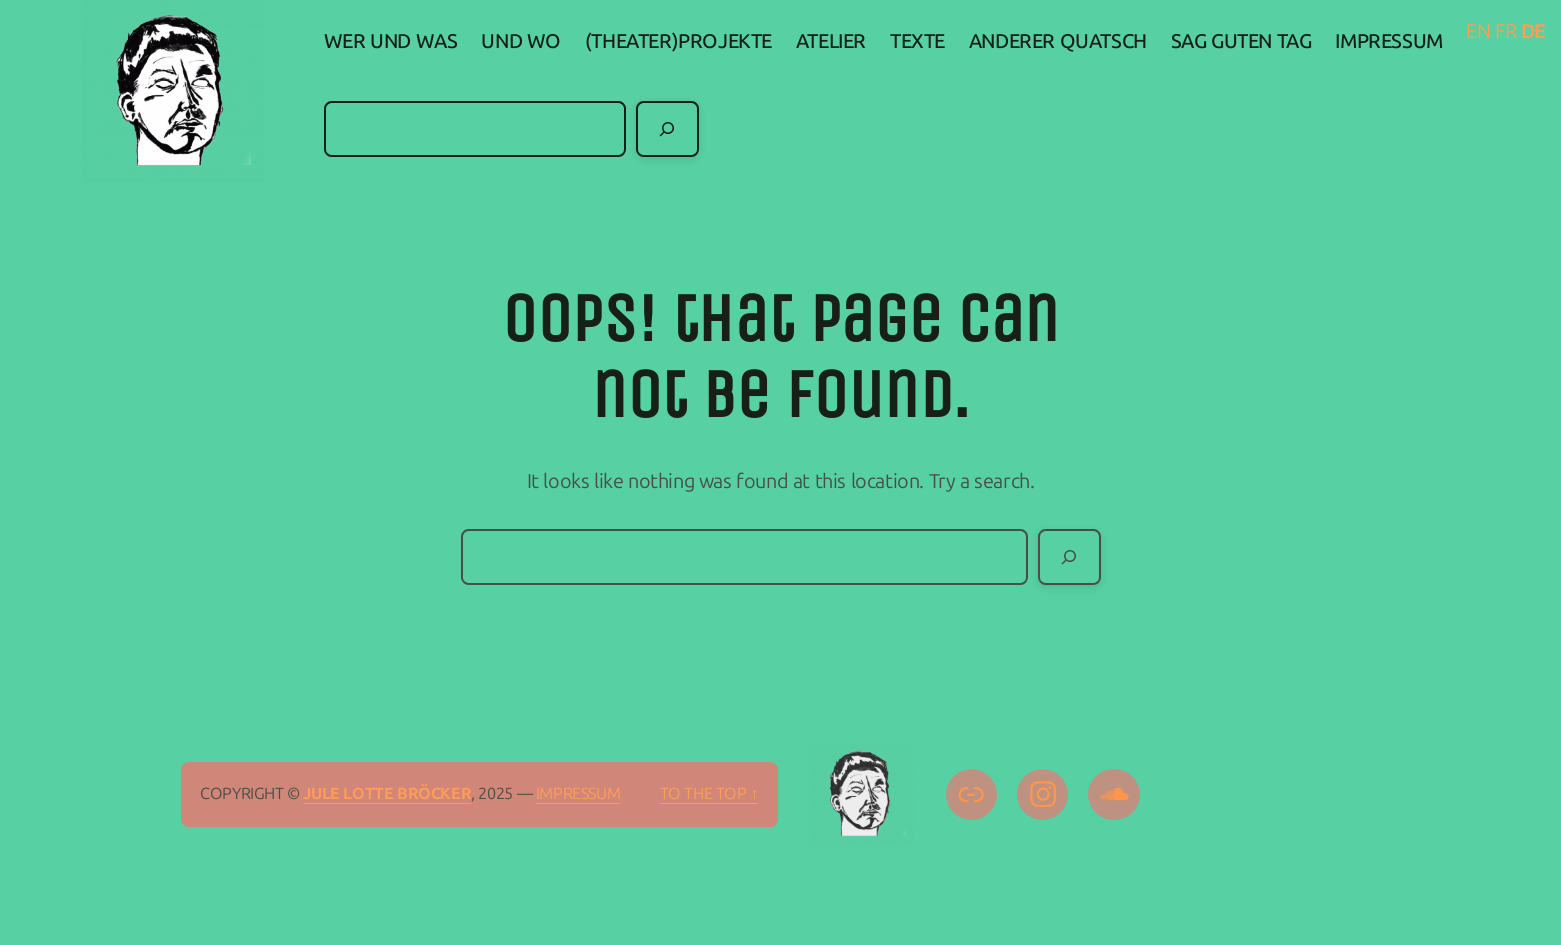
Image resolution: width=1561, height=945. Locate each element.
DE (1533, 31)
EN (1478, 31)
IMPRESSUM (578, 793)
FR (1505, 31)
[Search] (667, 129)
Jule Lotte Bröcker (387, 793)
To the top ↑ (709, 793)
